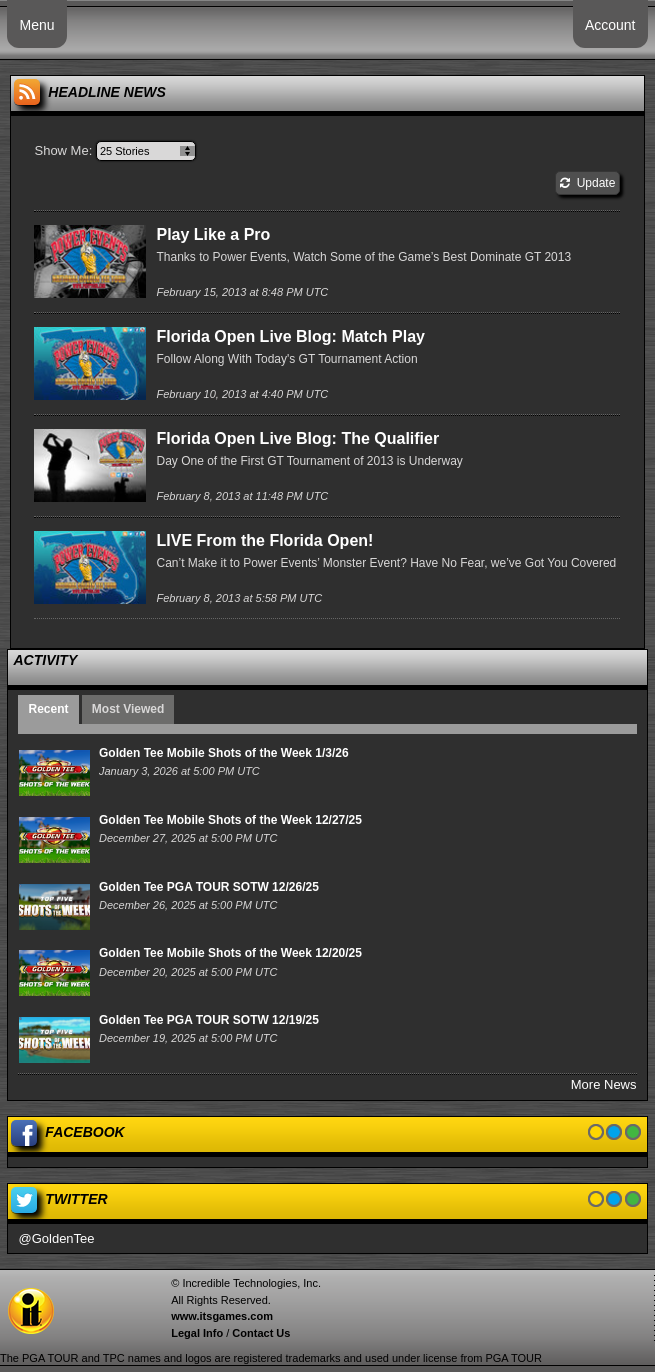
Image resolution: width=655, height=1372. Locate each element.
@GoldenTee (56, 1238)
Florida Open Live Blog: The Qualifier (297, 438)
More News (604, 1084)
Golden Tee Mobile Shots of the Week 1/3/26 (224, 753)
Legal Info (197, 1333)
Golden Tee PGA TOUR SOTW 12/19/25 (209, 1020)
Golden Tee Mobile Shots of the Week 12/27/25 (230, 820)
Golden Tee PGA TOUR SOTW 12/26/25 (209, 887)
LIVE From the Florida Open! (264, 540)
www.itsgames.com (222, 1316)
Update (587, 183)
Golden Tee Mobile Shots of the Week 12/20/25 (230, 953)
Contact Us (261, 1333)
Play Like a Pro (213, 234)
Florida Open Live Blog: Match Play (290, 336)
